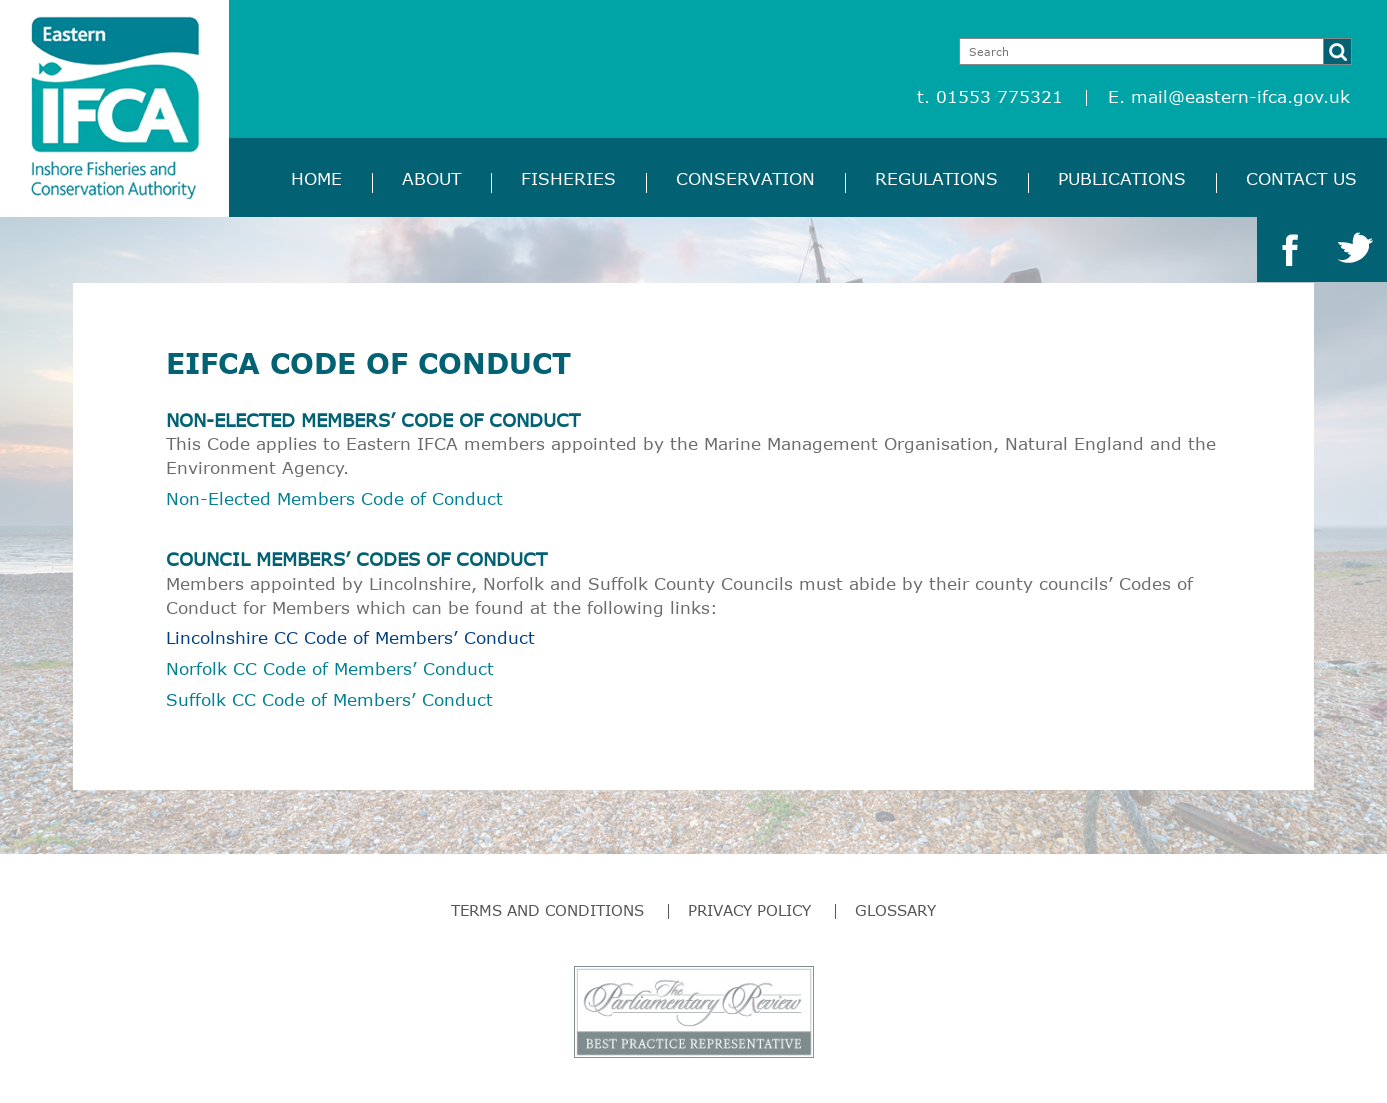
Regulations (936, 178)
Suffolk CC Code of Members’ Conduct (329, 699)
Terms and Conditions (547, 910)
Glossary (895, 910)
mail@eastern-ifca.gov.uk (1240, 96)
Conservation (745, 178)
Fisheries (568, 178)
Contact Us (1301, 178)
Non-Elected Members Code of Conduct (334, 498)
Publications (1122, 178)
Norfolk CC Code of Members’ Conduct (330, 668)
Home (316, 178)
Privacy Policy (749, 910)
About (431, 178)
